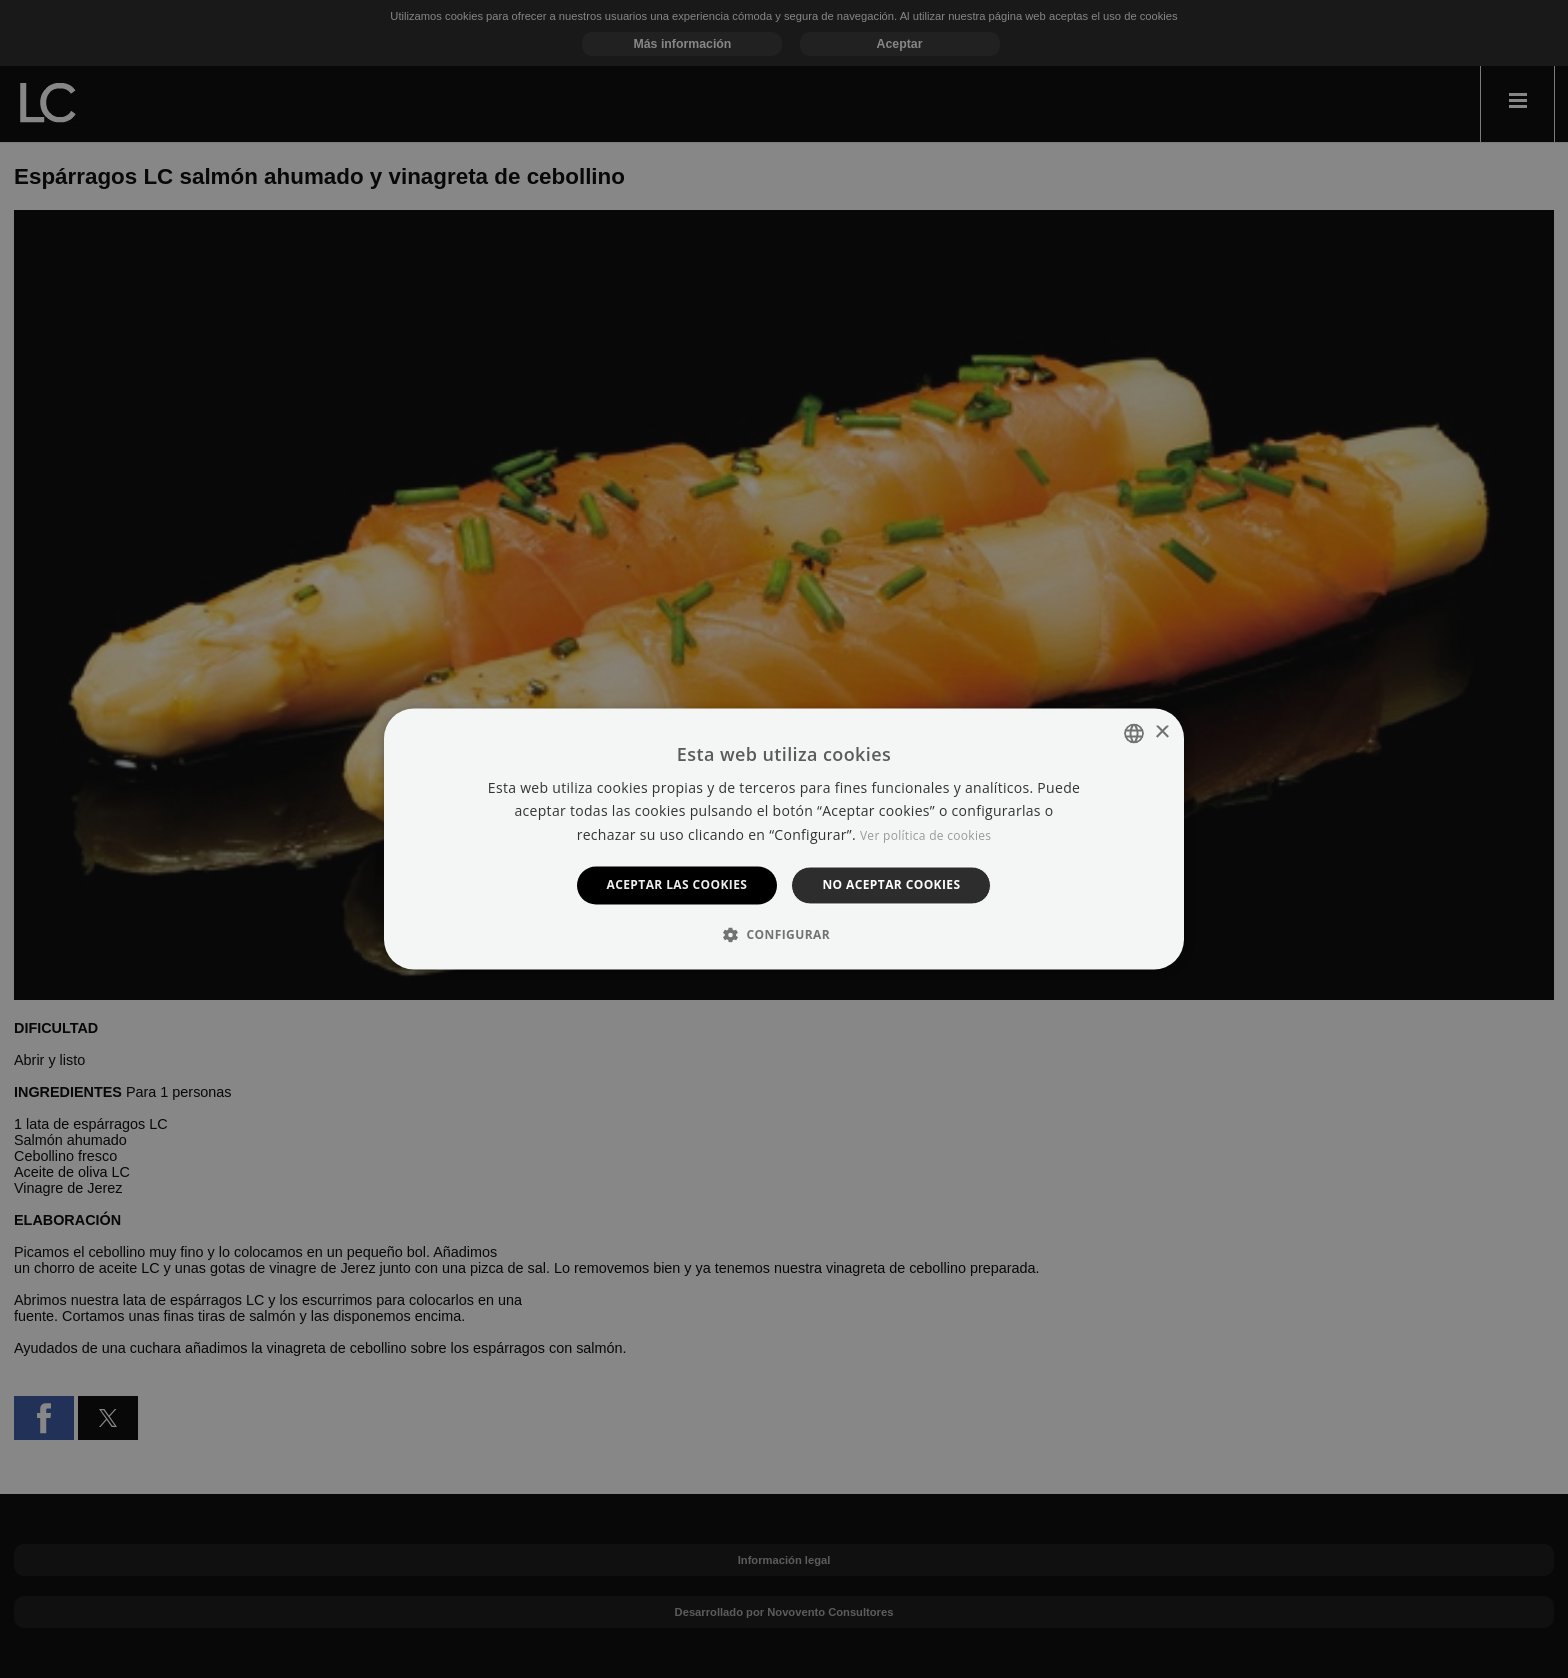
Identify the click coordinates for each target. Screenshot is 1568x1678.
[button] (784, 935)
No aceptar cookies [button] (891, 884)
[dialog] (784, 839)
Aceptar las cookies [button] (677, 884)
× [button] (1161, 732)
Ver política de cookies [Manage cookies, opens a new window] (925, 835)
